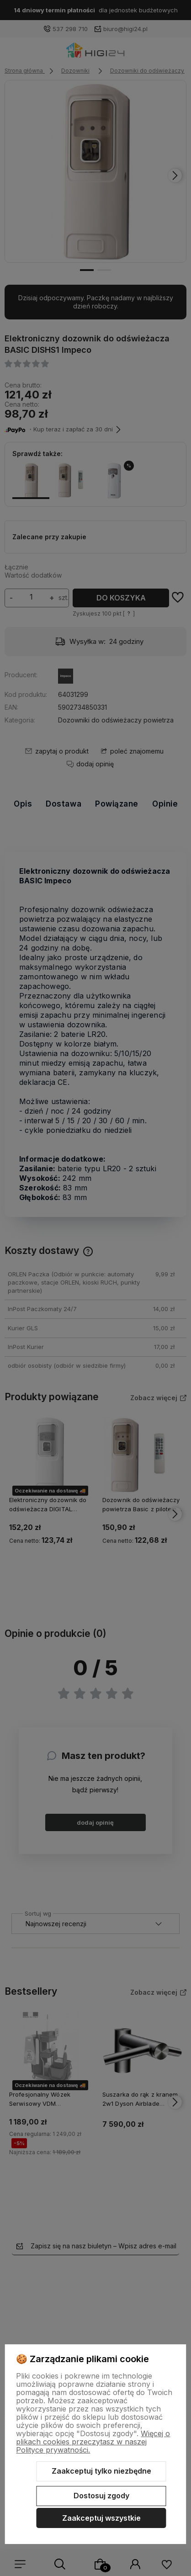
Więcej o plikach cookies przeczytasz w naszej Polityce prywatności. (93, 2441)
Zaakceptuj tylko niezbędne (101, 2470)
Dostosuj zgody (101, 2495)
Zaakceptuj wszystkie (101, 2518)
